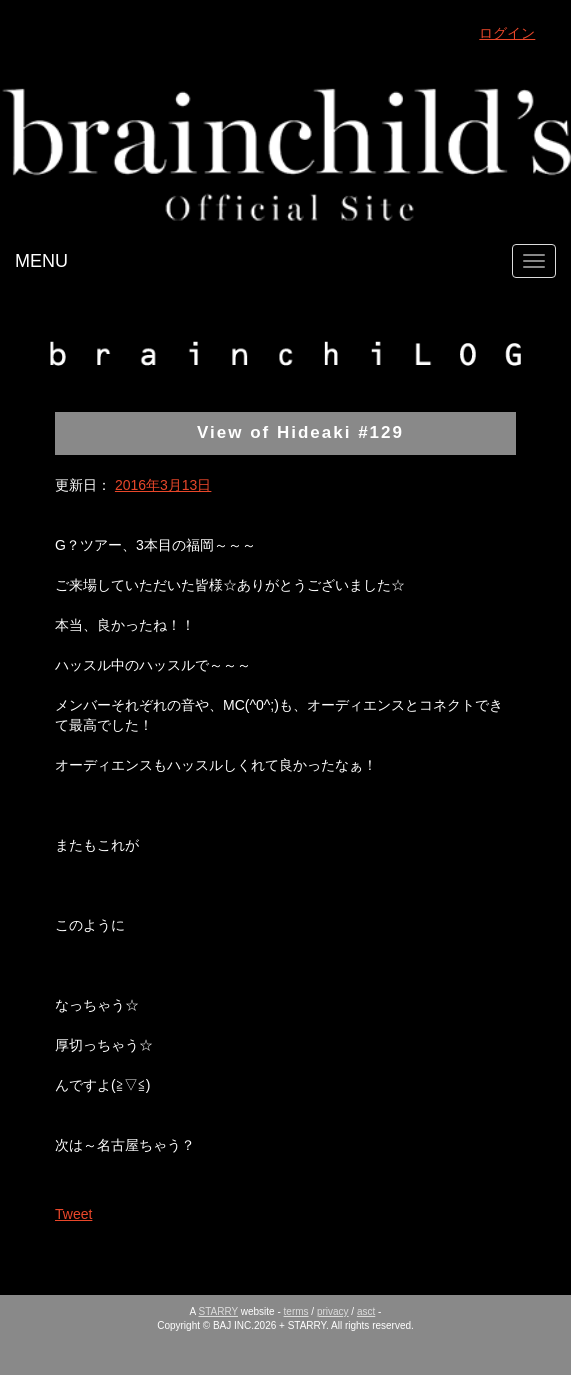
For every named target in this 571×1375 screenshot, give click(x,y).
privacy (333, 1311)
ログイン (507, 33)
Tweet (73, 1214)
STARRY (218, 1311)
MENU (41, 261)
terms (296, 1311)
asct (366, 1311)
